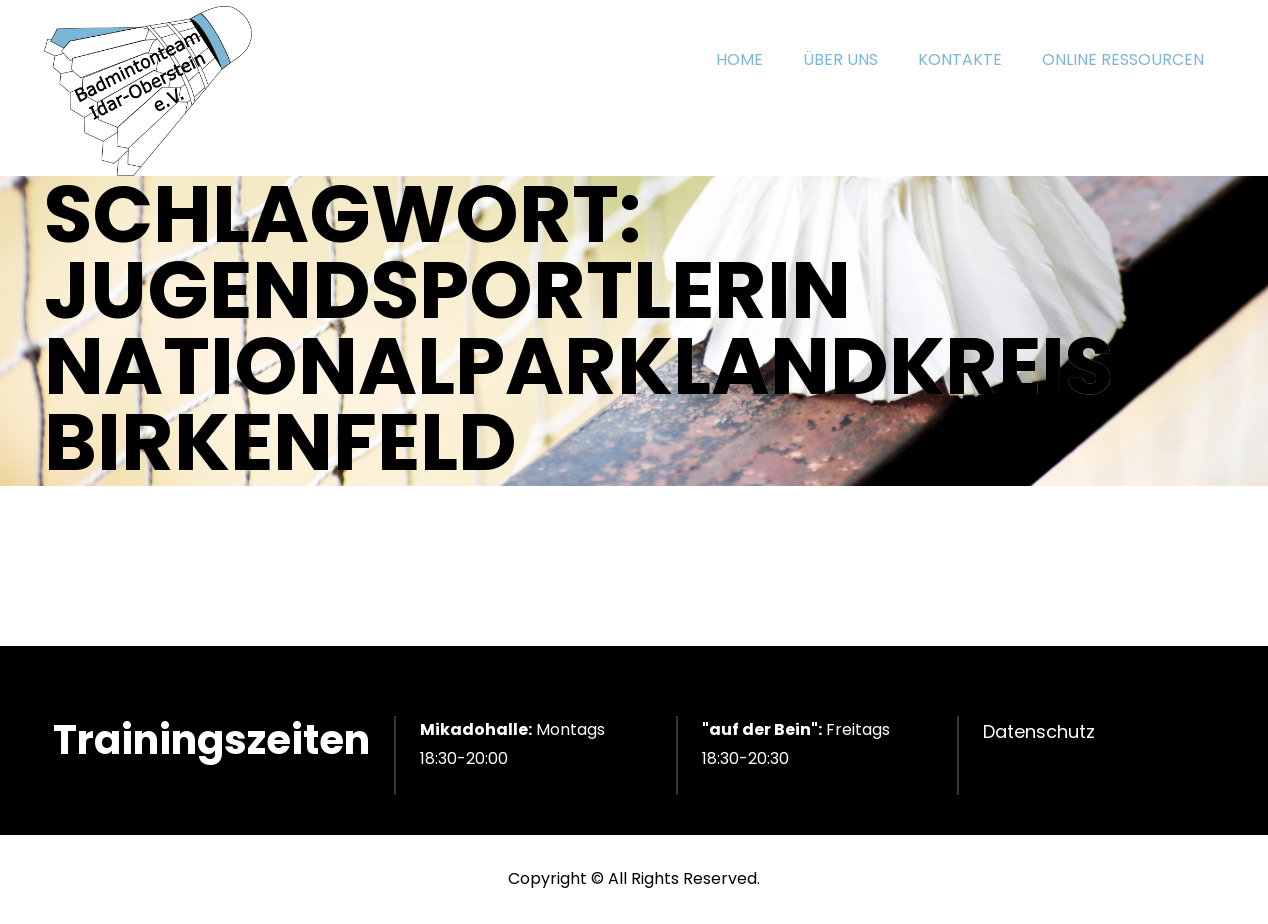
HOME (739, 59)
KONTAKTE (960, 59)
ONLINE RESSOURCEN (1123, 59)
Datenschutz (1039, 731)
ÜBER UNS (840, 59)
